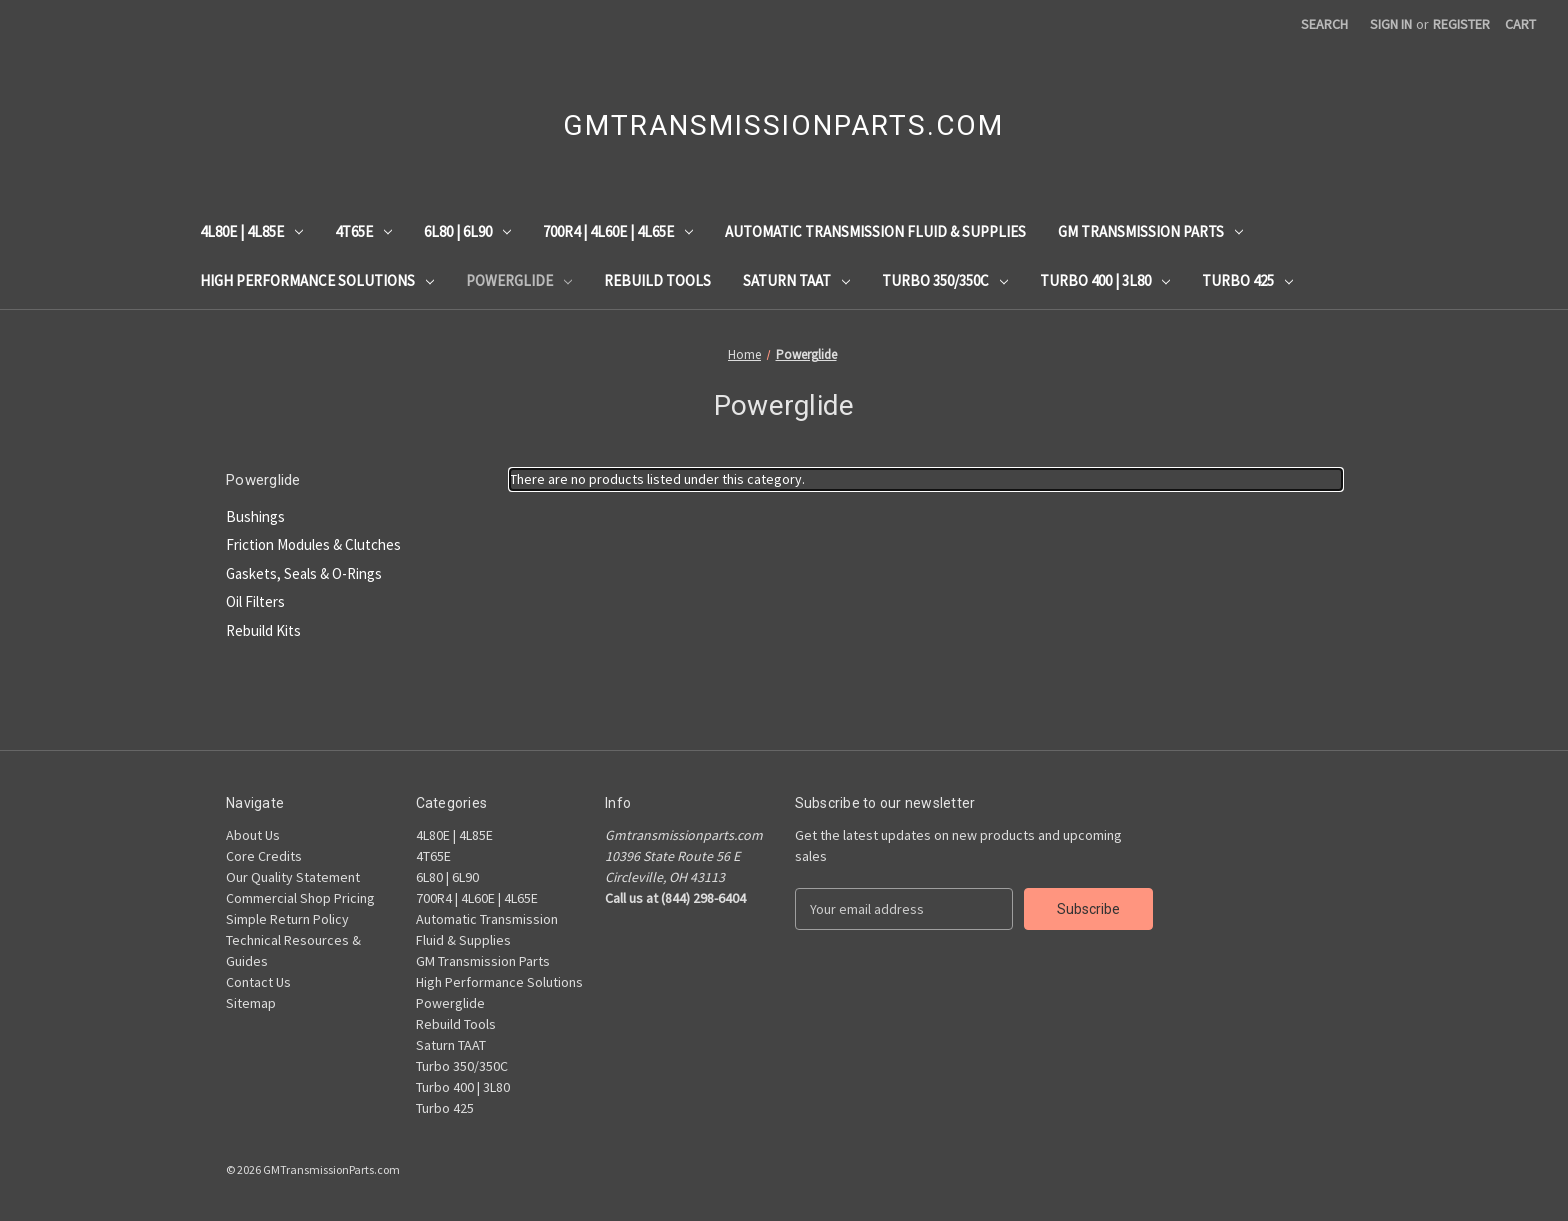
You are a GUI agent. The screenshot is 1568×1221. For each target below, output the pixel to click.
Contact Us (258, 982)
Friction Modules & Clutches (313, 544)
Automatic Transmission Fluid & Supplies (875, 231)
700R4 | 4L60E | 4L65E (618, 231)
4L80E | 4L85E (251, 231)
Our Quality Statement (293, 877)
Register (1461, 24)
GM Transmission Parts (1150, 231)
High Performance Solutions (317, 280)
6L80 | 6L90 (467, 231)
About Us (253, 835)
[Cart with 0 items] (1520, 24)
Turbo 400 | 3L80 (1105, 280)
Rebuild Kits (263, 630)
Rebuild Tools (657, 280)
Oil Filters (255, 601)
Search (1324, 24)
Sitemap (251, 1003)
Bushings (255, 516)
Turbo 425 (1247, 280)
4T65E (363, 231)
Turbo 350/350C (945, 280)
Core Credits (264, 856)
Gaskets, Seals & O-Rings (304, 573)
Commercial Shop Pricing (300, 898)
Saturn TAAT (796, 280)
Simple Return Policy (287, 919)
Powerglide (519, 280)
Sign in (1391, 24)
